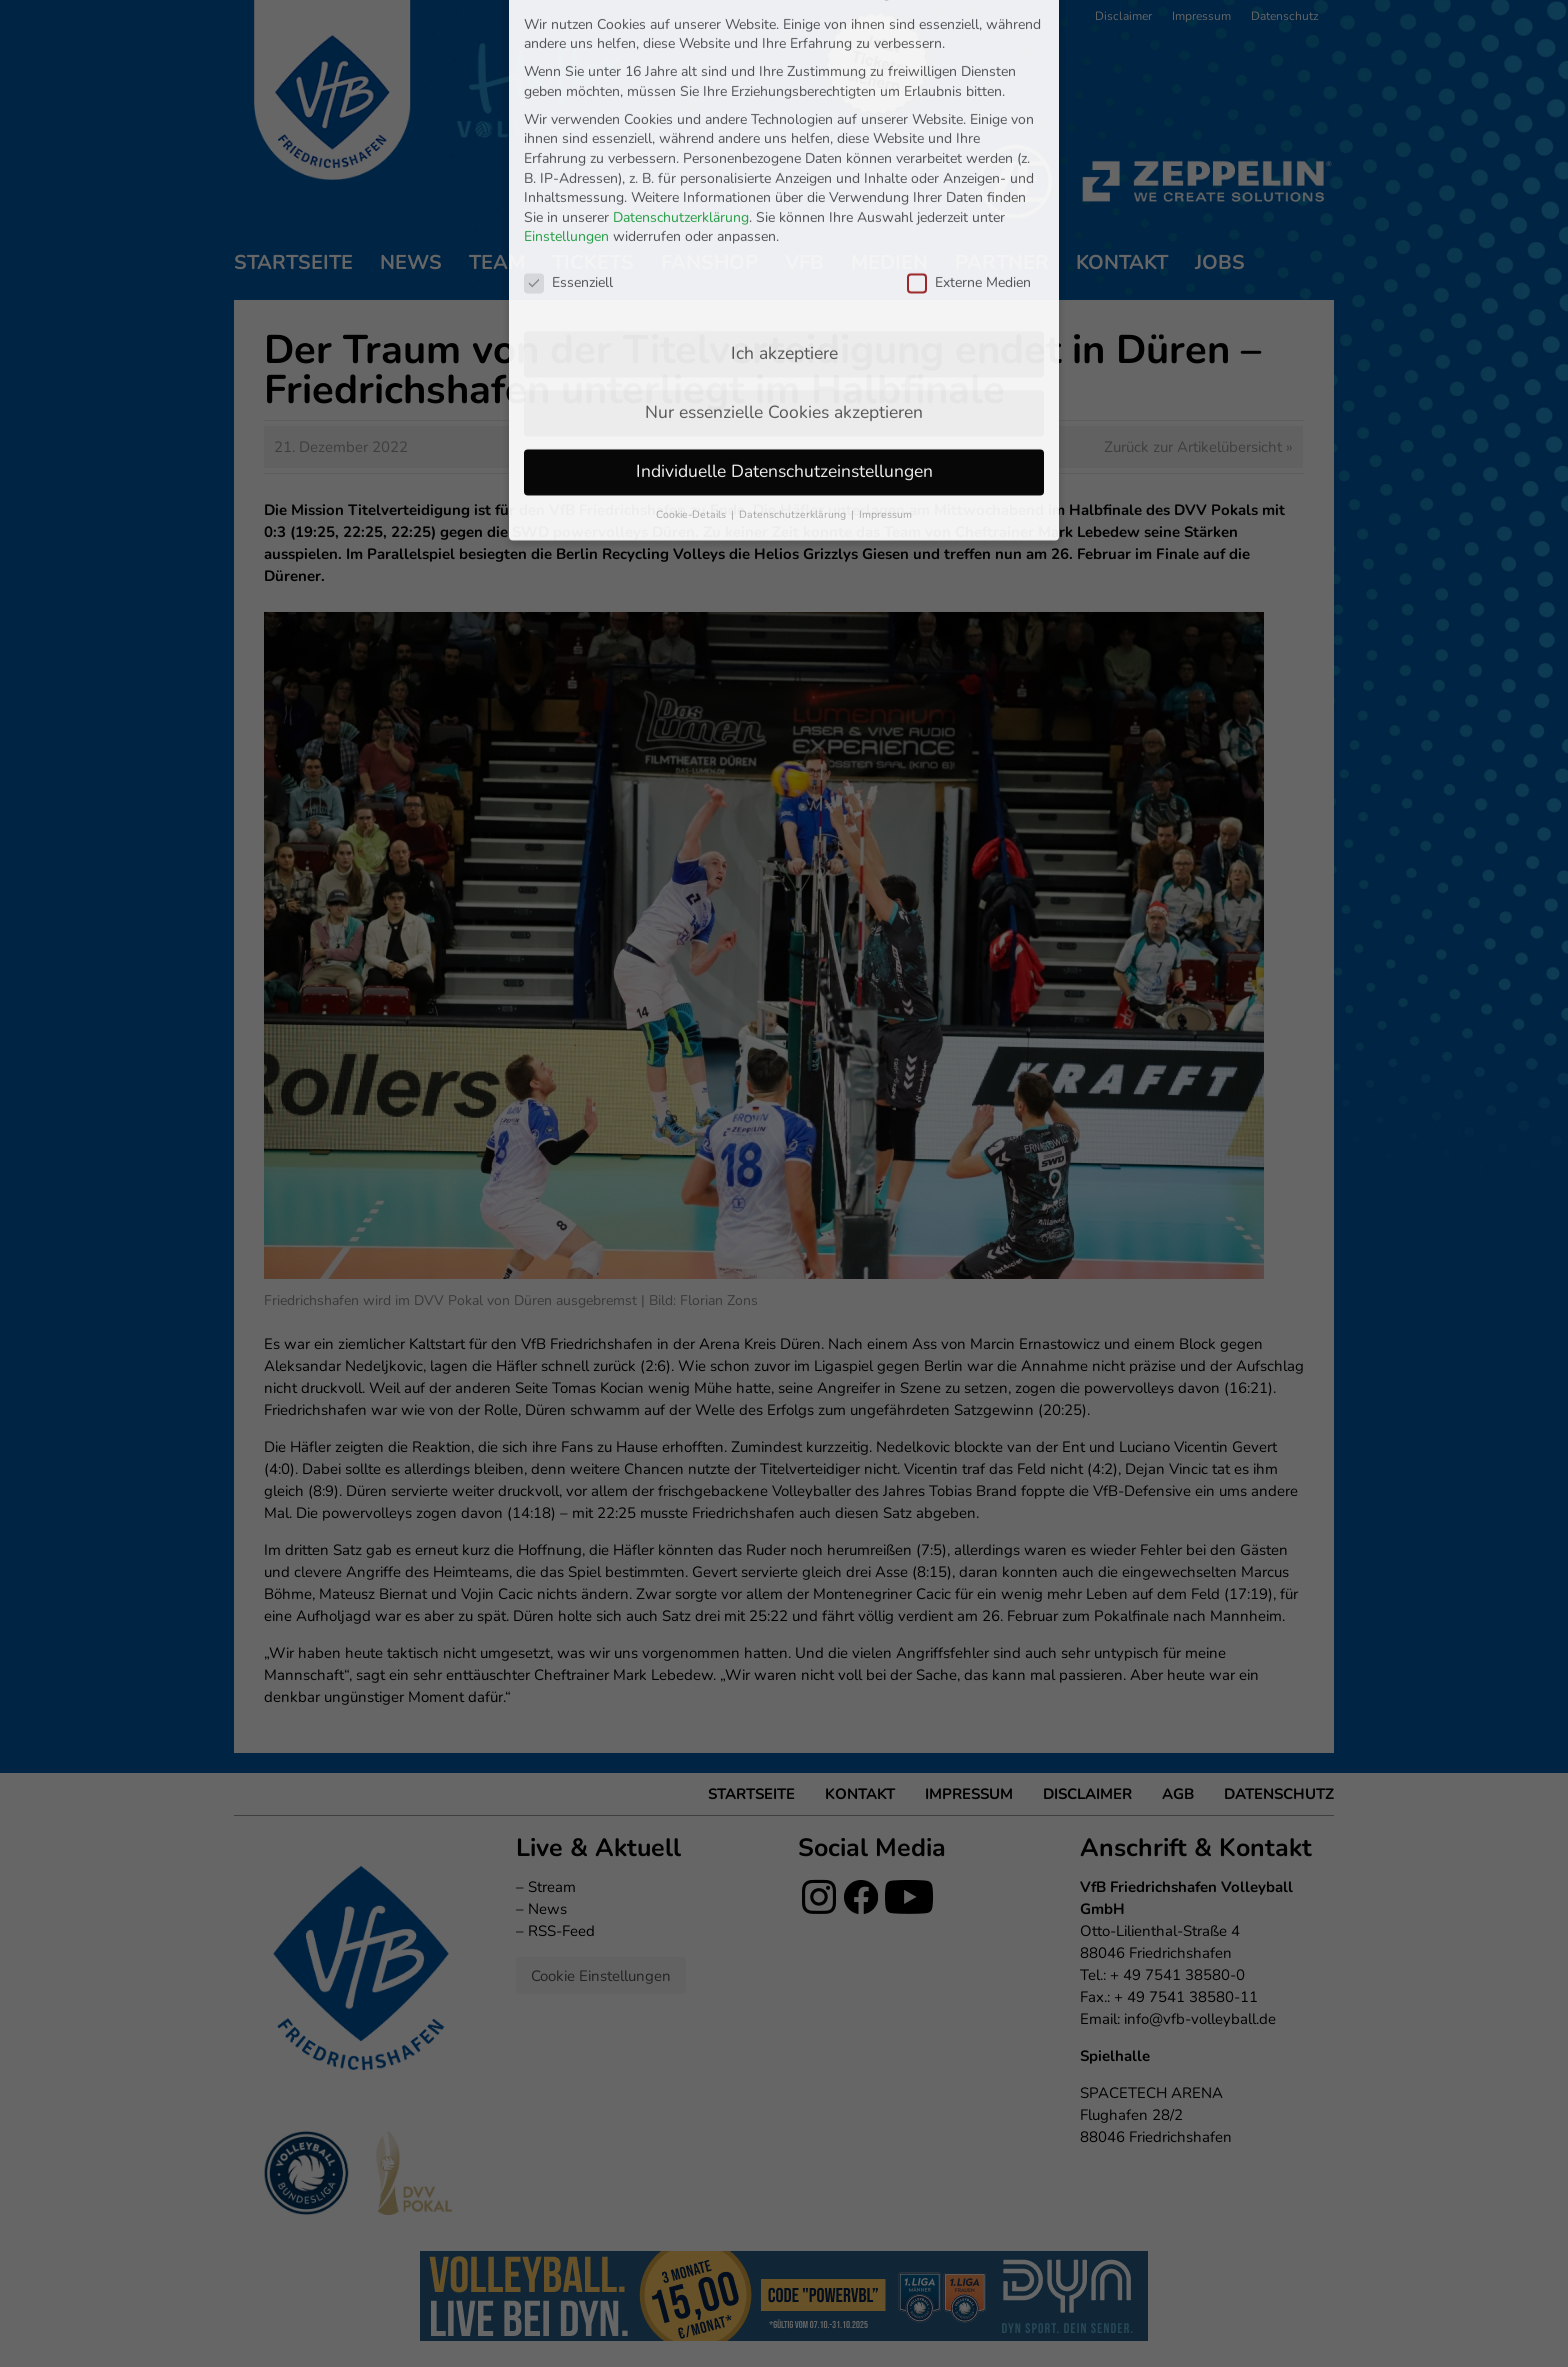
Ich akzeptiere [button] (784, 194)
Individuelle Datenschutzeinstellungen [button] (784, 312)
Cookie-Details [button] (692, 355)
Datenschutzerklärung (681, 58)
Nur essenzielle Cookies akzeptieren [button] (784, 253)
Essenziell (568, 123)
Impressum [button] (885, 355)
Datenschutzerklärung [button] (794, 355)
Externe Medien (969, 123)
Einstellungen (566, 78)
